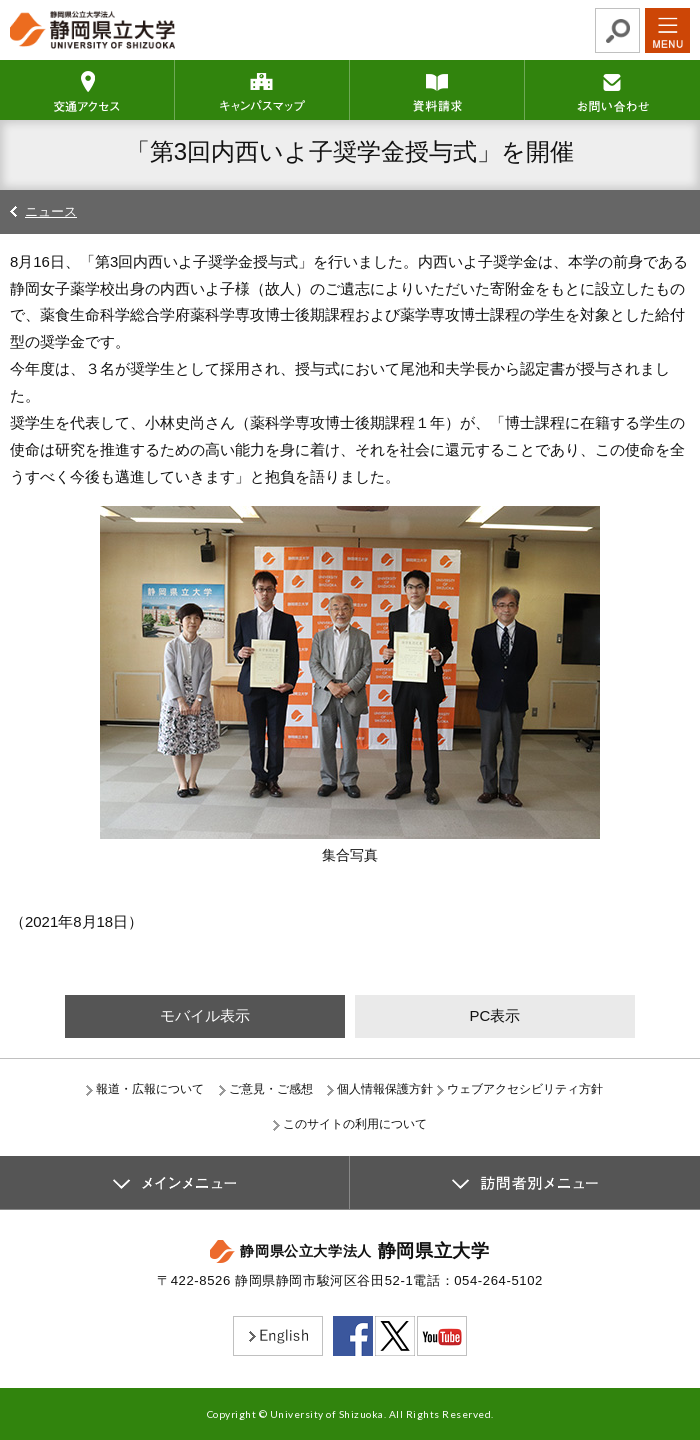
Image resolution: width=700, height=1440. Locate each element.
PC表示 (494, 1015)
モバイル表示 (205, 1015)
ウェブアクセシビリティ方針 (525, 1089)
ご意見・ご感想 (271, 1089)
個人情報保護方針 (385, 1089)
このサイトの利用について (355, 1124)
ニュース (51, 211)
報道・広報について (150, 1089)
